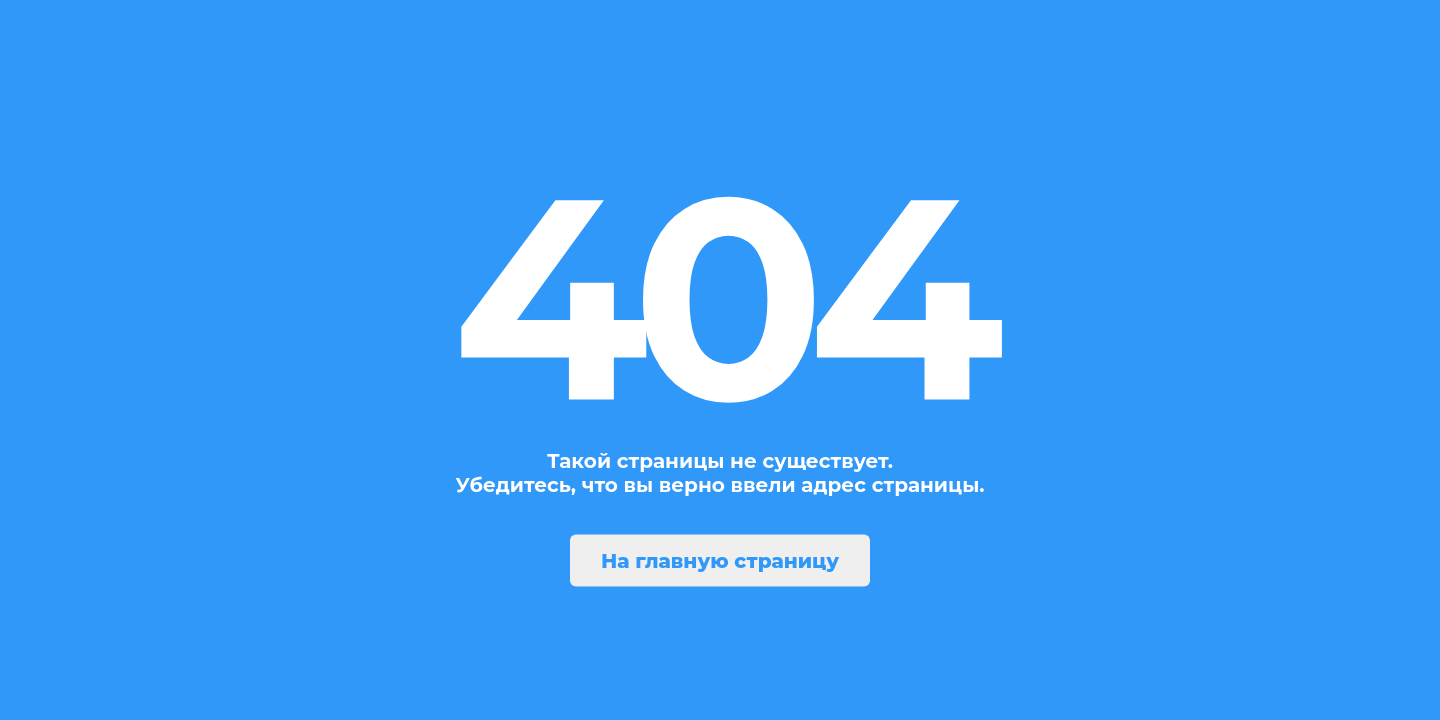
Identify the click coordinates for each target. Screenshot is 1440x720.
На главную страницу (720, 561)
